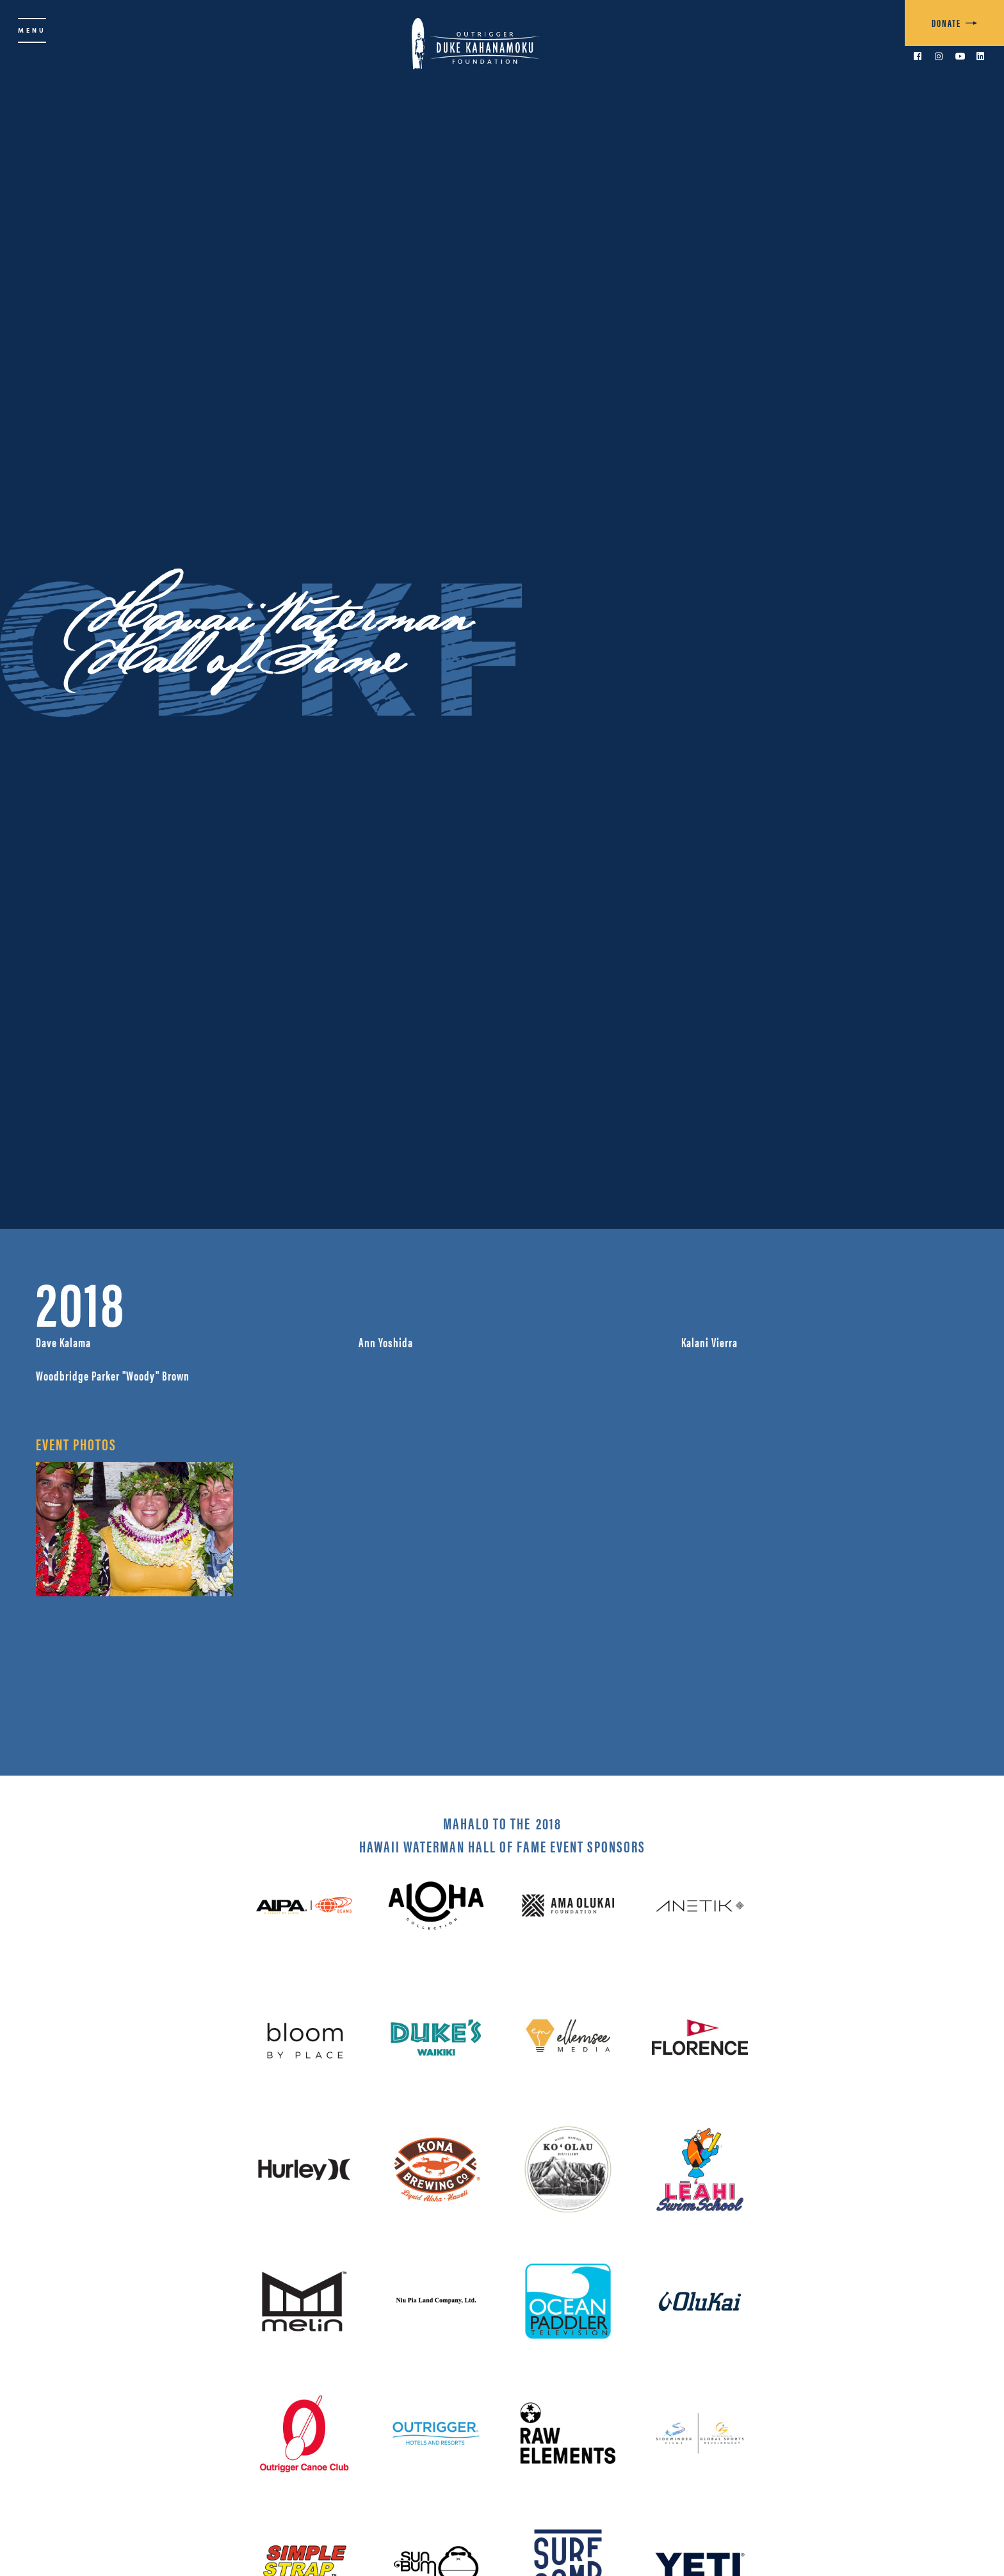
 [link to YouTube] (960, 56)
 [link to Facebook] (917, 56)
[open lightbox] (134, 1529)
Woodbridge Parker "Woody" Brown (113, 1375)
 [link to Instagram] (939, 56)
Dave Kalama (63, 1342)
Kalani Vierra (709, 1342)
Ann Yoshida (386, 1342)
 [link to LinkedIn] (980, 56)
